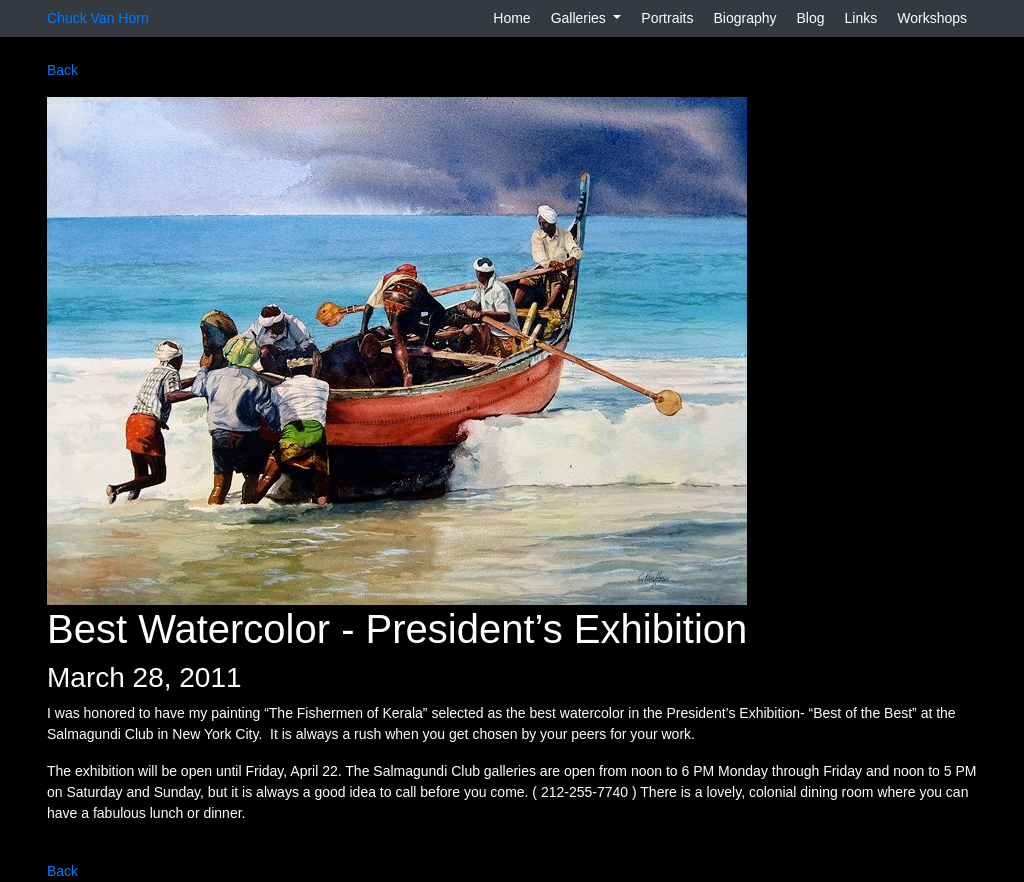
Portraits (667, 18)
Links (861, 18)
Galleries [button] (580, 18)
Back (62, 70)
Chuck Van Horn (98, 18)
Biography (744, 18)
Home (511, 18)
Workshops (932, 18)
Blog (811, 18)
